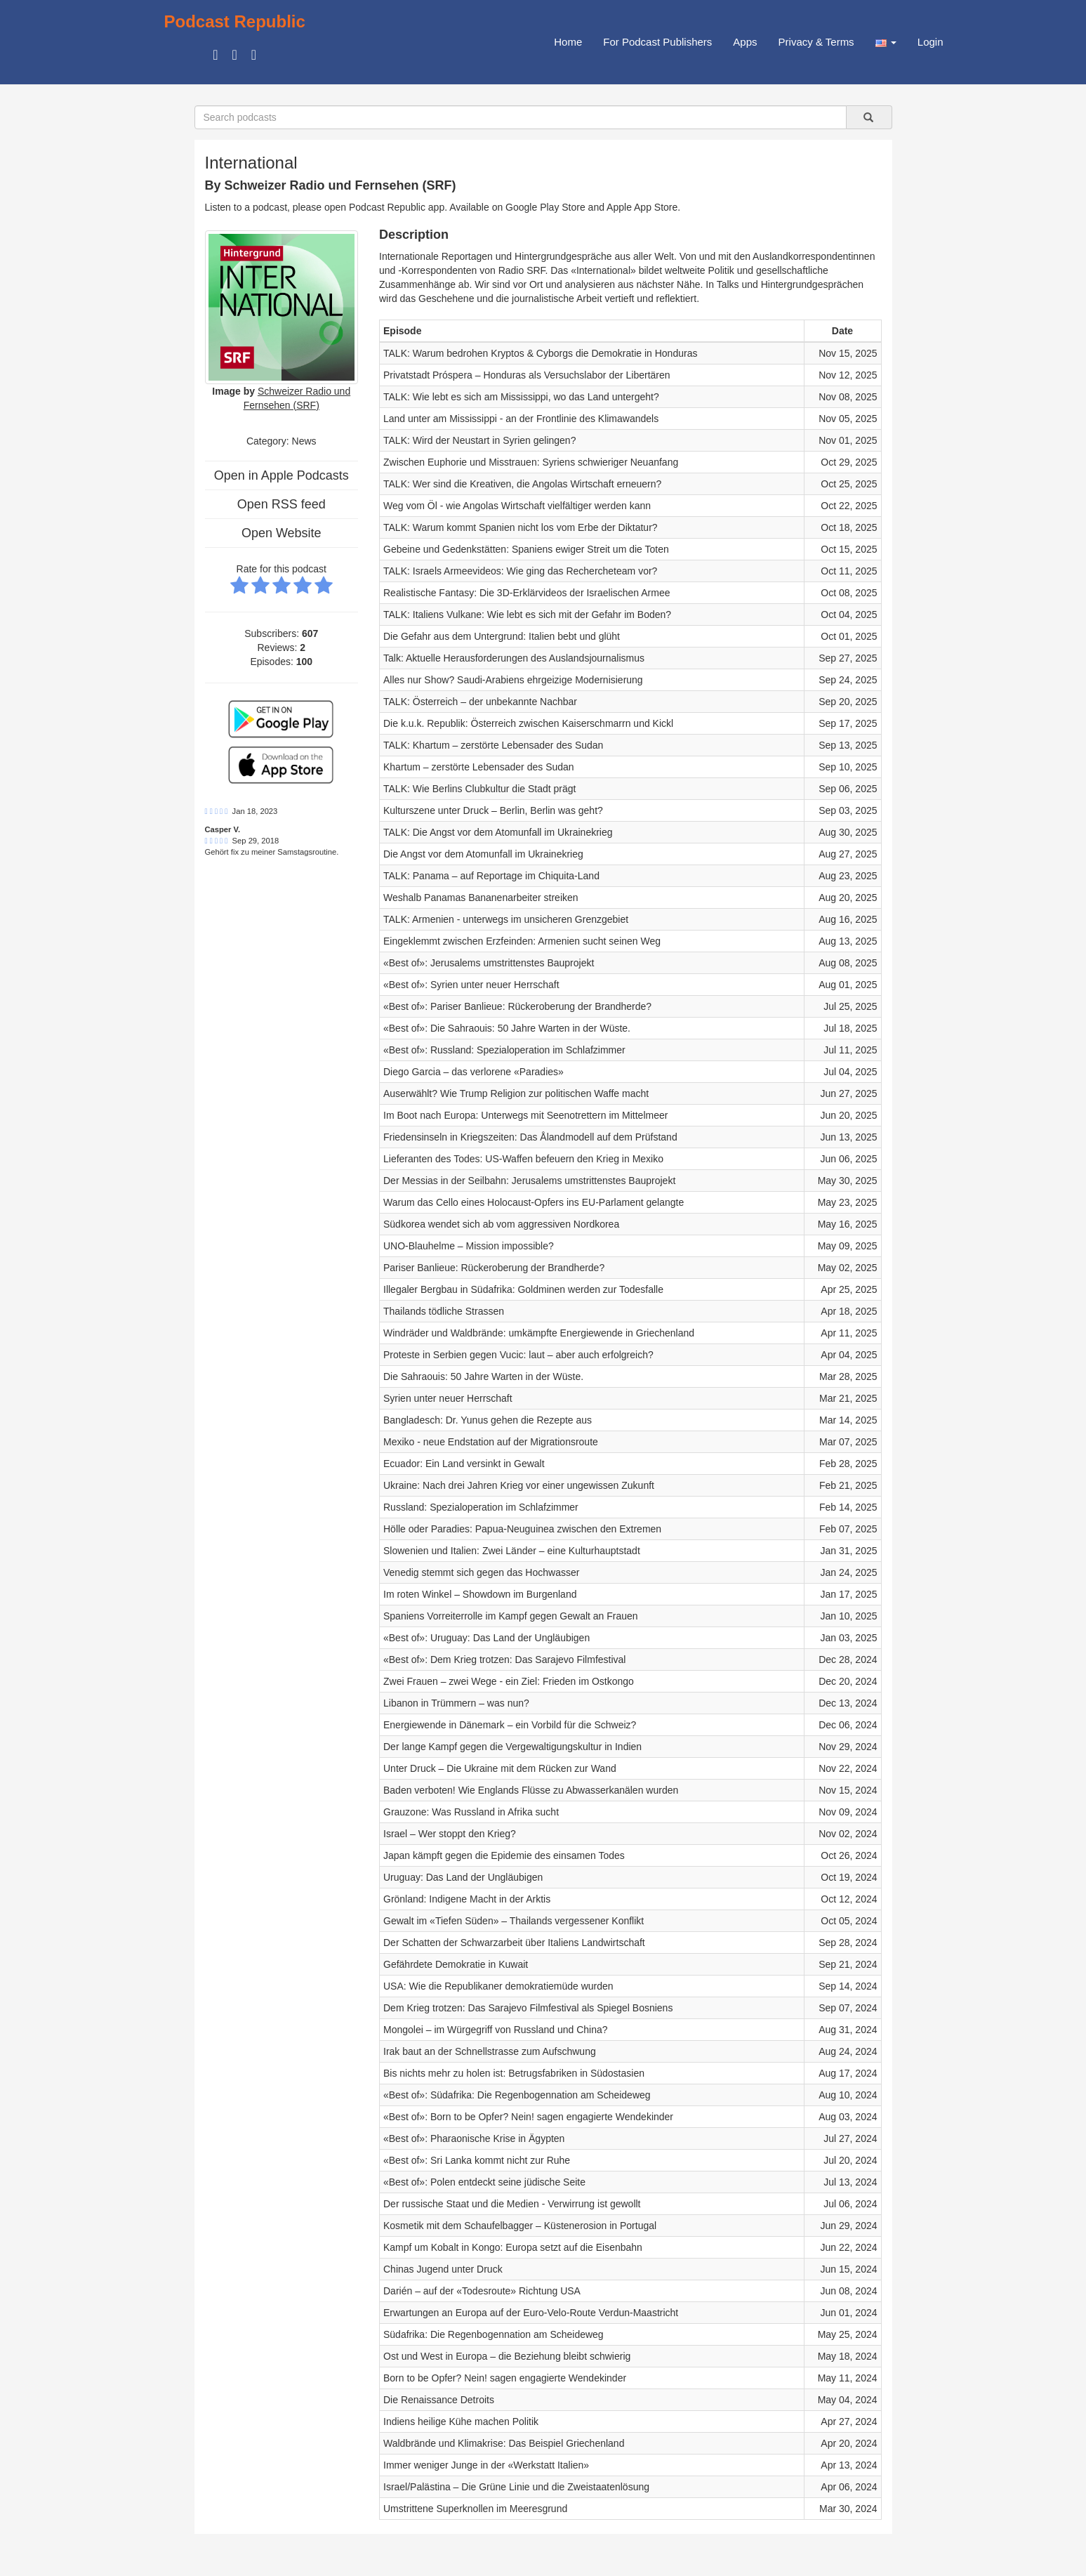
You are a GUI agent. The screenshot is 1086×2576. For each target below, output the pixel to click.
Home (568, 42)
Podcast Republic (234, 21)
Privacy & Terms (816, 42)
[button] (886, 42)
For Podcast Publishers (657, 42)
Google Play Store (545, 207)
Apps (745, 42)
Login (930, 42)
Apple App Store (642, 207)
